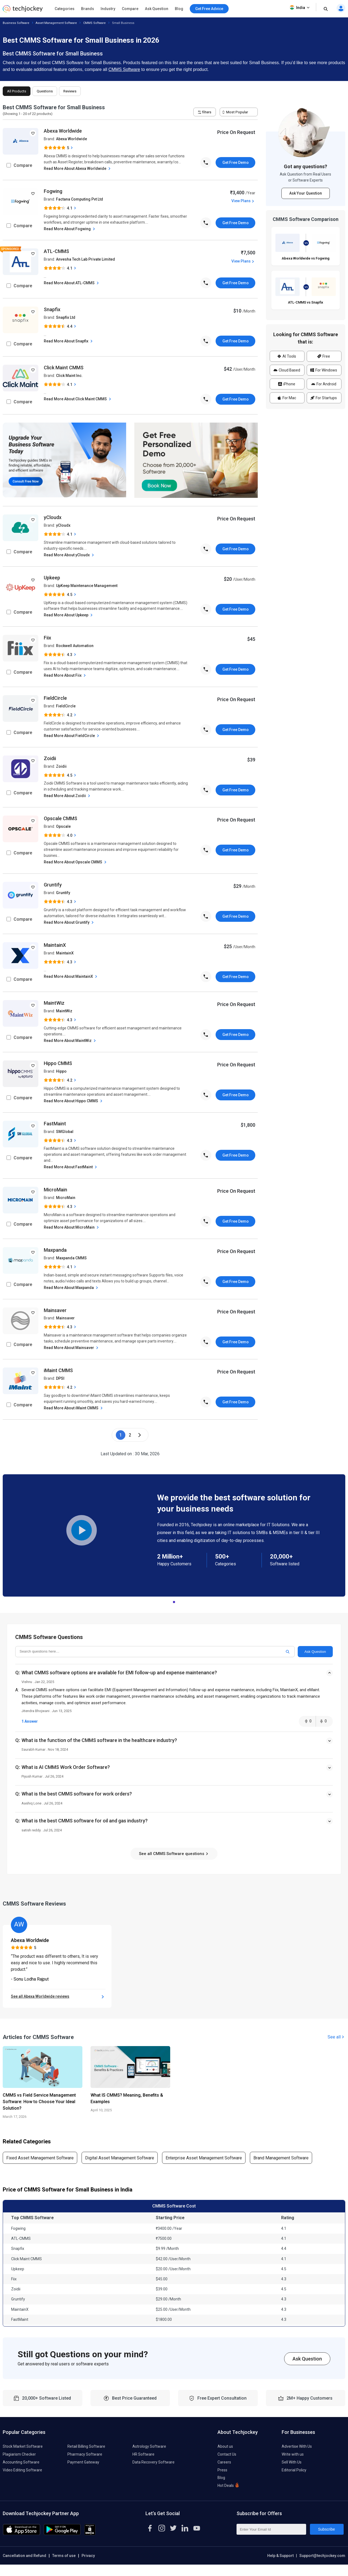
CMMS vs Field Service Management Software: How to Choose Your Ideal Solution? (39, 2102)
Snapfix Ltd (65, 317)
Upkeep (52, 577)
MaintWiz (54, 1003)
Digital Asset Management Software (119, 2157)
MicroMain (55, 1189)
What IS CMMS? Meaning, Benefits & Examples (127, 2098)
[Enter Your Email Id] (271, 2529)
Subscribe (326, 2529)
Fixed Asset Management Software (40, 2157)
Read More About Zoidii (67, 796)
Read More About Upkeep (69, 615)
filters (204, 112)
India (300, 7)
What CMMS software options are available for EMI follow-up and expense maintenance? (119, 1672)
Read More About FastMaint (71, 1167)
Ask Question (156, 9)
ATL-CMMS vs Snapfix (305, 302)
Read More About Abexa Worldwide (78, 168)
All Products (16, 91)
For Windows (323, 370)
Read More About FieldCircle (72, 735)
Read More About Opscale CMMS (76, 862)
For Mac (286, 398)
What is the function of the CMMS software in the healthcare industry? (99, 1740)
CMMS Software (94, 23)
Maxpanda (55, 1250)
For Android (323, 384)
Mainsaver (55, 1310)
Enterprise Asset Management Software (204, 2157)
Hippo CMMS (58, 1063)
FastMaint (55, 1123)
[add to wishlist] (33, 133)
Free (323, 356)
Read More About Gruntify (69, 922)
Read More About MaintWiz (70, 1040)
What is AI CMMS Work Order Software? (65, 1767)
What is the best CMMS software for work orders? (76, 1794)
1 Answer (29, 1721)
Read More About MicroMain (72, 1227)
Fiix (47, 638)
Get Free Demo (235, 162)
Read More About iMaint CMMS (74, 1408)
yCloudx (52, 517)
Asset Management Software (56, 23)
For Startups (323, 398)
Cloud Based (287, 370)
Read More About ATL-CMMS (72, 283)
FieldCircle (55, 698)
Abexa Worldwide (63, 131)
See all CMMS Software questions (174, 1853)
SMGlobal (64, 1131)
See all (336, 2037)
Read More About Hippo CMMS (74, 1101)
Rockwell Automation (75, 645)
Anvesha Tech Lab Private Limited (85, 259)
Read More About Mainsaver (72, 1347)
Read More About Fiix (65, 675)
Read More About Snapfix (69, 341)
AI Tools (286, 356)
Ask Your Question (305, 193)
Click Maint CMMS (63, 367)
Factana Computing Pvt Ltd (79, 199)
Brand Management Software (281, 2157)
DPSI (60, 1378)
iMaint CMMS (58, 1370)
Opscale (63, 826)
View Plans (243, 201)
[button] (174, 1677)
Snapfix (52, 309)
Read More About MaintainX (71, 976)
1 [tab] (174, 1600)
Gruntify (53, 885)
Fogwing (53, 191)
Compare (130, 9)
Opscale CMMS (60, 818)
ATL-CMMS (56, 251)
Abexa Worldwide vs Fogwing (306, 258)
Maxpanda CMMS (71, 1258)
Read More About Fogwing (70, 229)
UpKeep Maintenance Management (86, 585)
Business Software (16, 23)
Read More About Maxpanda (71, 1287)
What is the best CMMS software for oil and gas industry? (84, 1821)
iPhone (286, 384)
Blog (179, 9)
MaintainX (55, 945)
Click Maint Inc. (69, 375)
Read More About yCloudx (69, 555)
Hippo (61, 1071)
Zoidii (50, 758)
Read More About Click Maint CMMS (78, 399)
